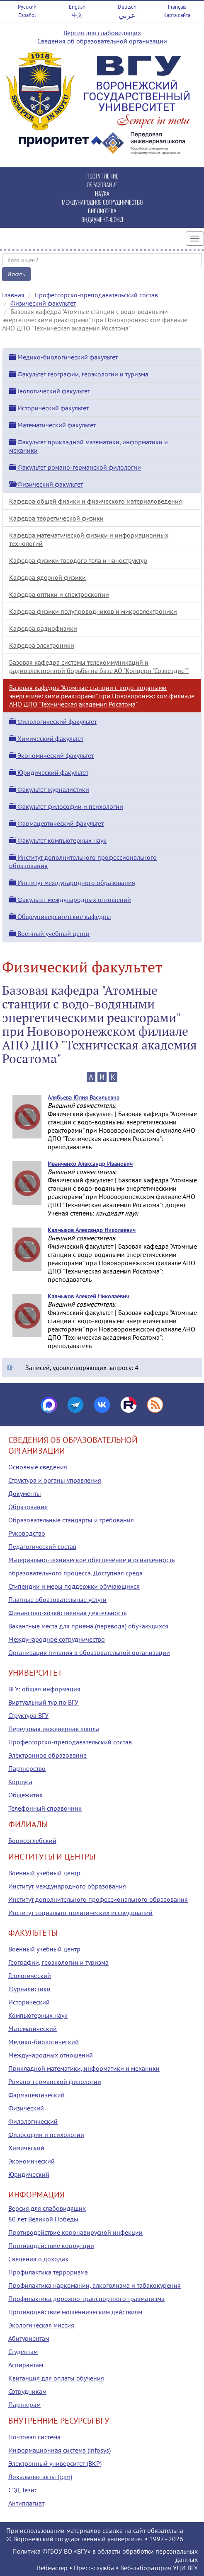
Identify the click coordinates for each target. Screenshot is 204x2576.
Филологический (33, 2121)
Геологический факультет (49, 391)
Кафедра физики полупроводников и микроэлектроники (93, 611)
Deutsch (127, 6)
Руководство (26, 1533)
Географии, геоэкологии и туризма (58, 1962)
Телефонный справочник (45, 1808)
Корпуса (20, 1782)
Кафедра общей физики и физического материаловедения (95, 501)
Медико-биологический (43, 2042)
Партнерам (24, 2404)
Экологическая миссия (41, 2325)
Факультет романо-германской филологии (75, 467)
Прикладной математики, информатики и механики (84, 2068)
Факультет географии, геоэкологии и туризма (78, 374)
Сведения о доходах (38, 2259)
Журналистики (29, 1989)
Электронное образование (47, 1755)
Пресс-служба (94, 2568)
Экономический (31, 2161)
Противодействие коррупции (51, 2245)
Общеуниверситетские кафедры (60, 916)
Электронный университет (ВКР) (55, 2463)
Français (177, 6)
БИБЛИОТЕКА (102, 210)
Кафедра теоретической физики (56, 518)
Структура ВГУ (28, 1715)
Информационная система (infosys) (59, 2450)
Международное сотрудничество (56, 1639)
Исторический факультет (49, 408)
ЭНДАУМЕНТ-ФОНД (102, 219)
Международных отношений (50, 2055)
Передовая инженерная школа (53, 1729)
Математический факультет (52, 425)
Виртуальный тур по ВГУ (43, 1702)
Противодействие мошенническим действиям (75, 2312)
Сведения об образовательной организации (102, 41)
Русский (27, 6)
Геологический (29, 1975)
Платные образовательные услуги (57, 1599)
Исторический (29, 2002)
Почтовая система (34, 2437)
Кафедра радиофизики (43, 628)
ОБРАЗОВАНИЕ (102, 184)
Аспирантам (25, 2365)
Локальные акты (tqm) (40, 2476)
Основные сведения (37, 1467)
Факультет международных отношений (70, 899)
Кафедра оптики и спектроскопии (59, 594)
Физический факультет (43, 303)
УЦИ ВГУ (185, 2568)
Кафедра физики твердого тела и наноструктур (78, 560)
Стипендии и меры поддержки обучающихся (74, 1586)
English (77, 6)
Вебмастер (52, 2568)
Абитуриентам (28, 2338)
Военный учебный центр (49, 933)
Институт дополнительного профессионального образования (98, 1899)
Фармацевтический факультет (56, 823)
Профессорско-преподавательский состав (96, 295)
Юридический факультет (48, 772)
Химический (26, 2148)
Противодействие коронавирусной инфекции (75, 2232)
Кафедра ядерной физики (47, 577)
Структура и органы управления (54, 1480)
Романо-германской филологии (54, 2081)
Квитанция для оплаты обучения (56, 2378)
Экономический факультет (51, 755)
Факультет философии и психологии (66, 806)
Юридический (28, 2174)
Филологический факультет (53, 721)
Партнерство (27, 1768)
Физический (26, 2108)
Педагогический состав (42, 1546)
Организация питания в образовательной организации (89, 1652)
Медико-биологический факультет (63, 357)
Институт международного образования (72, 882)
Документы (24, 1493)
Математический (32, 2028)
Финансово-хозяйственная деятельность (67, 1613)
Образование (28, 1507)
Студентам (23, 2351)
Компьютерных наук (38, 2015)
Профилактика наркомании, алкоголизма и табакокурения (94, 2285)
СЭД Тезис (22, 2490)
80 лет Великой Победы (43, 2219)
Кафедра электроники (41, 645)
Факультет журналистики (49, 789)
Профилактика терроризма (48, 2272)
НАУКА (102, 193)
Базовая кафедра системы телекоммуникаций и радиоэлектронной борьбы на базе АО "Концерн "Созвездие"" (99, 666)
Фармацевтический (36, 2095)
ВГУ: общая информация (44, 1689)
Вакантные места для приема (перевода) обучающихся (88, 1626)
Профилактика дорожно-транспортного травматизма (86, 2298)
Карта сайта (176, 15)
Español (27, 15)
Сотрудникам (27, 2391)
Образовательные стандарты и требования (71, 1520)
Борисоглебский (32, 1840)
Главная (13, 295)
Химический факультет (46, 738)
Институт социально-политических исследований (80, 1912)
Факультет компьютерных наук (58, 840)
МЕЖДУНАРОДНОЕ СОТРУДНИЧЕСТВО (102, 202)
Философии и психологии (46, 2134)
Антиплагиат (26, 2503)
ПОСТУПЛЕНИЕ (102, 175)
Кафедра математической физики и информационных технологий (88, 539)
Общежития (25, 1795)
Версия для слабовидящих (102, 33)
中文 (77, 15)
